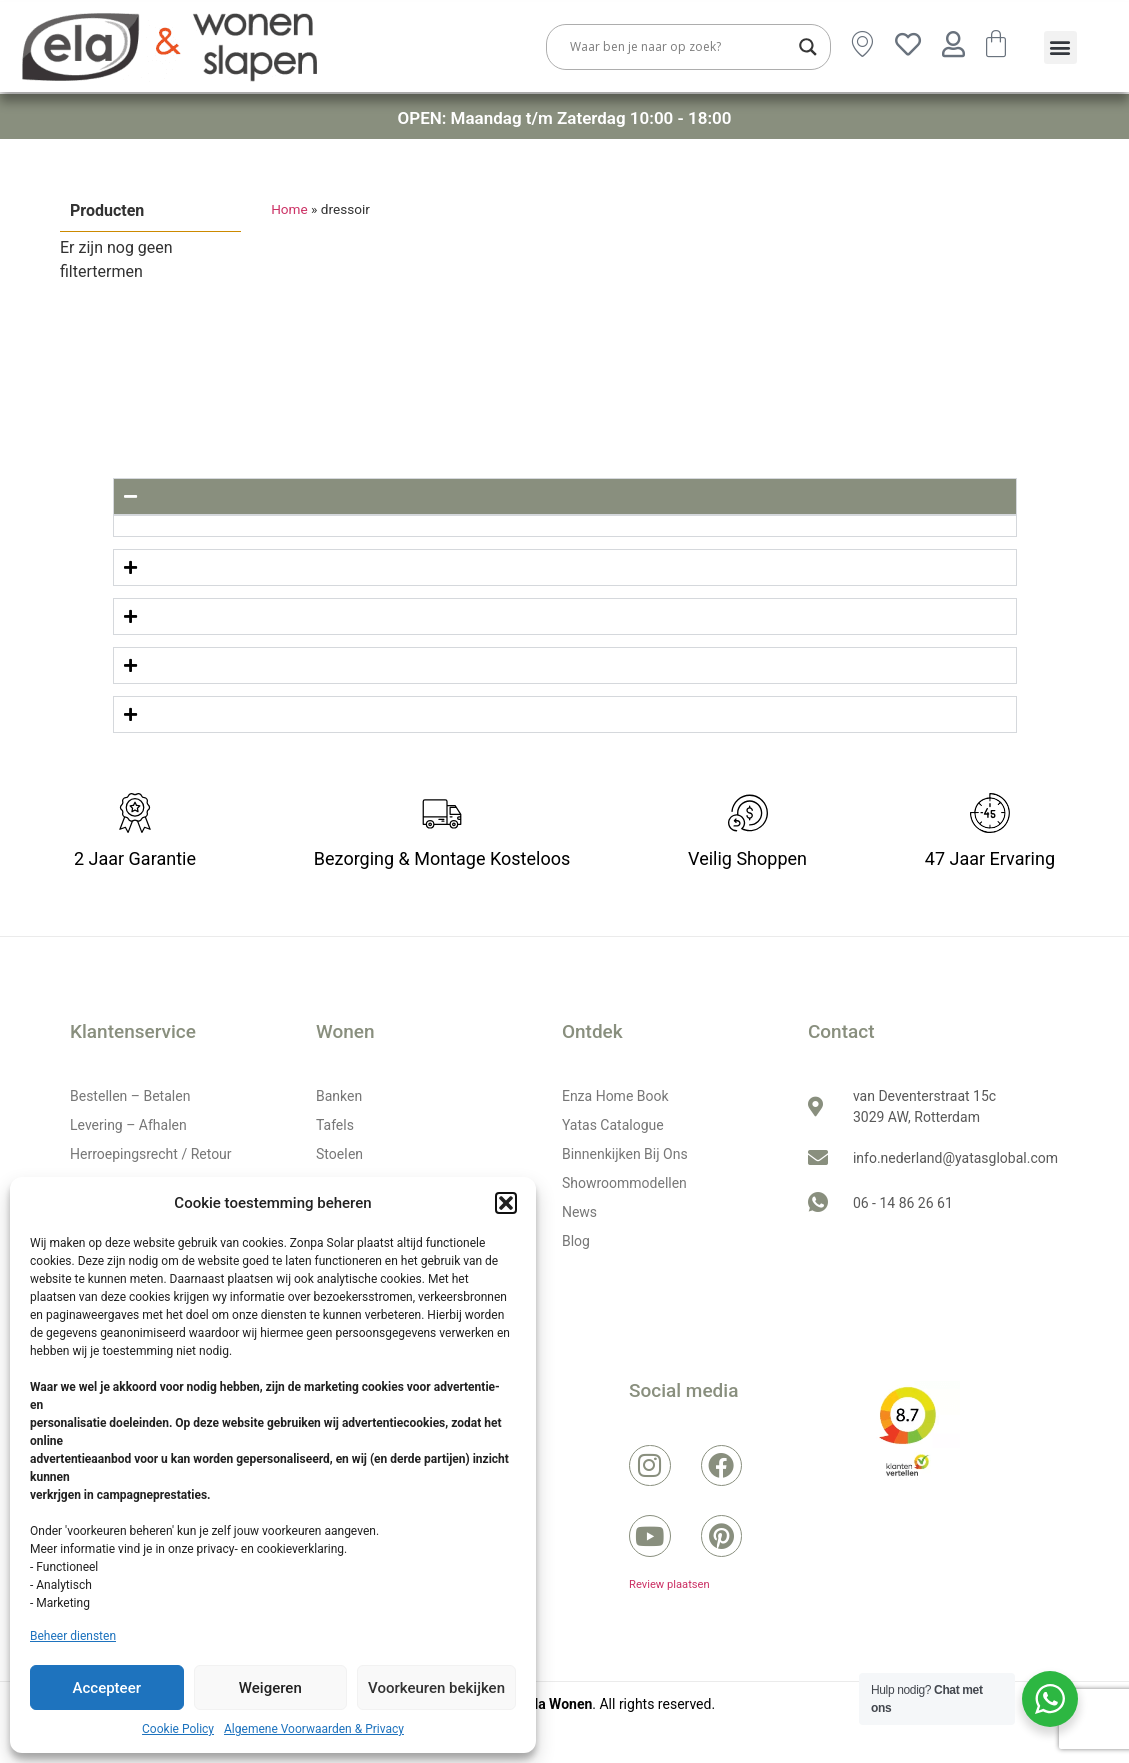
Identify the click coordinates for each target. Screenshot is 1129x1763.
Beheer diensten (73, 1636)
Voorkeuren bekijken (436, 1688)
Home (289, 209)
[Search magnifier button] (808, 47)
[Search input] (679, 47)
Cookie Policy (178, 1729)
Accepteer (107, 1688)
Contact (841, 1031)
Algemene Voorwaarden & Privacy (314, 1729)
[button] (506, 1203)
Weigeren (270, 1688)
